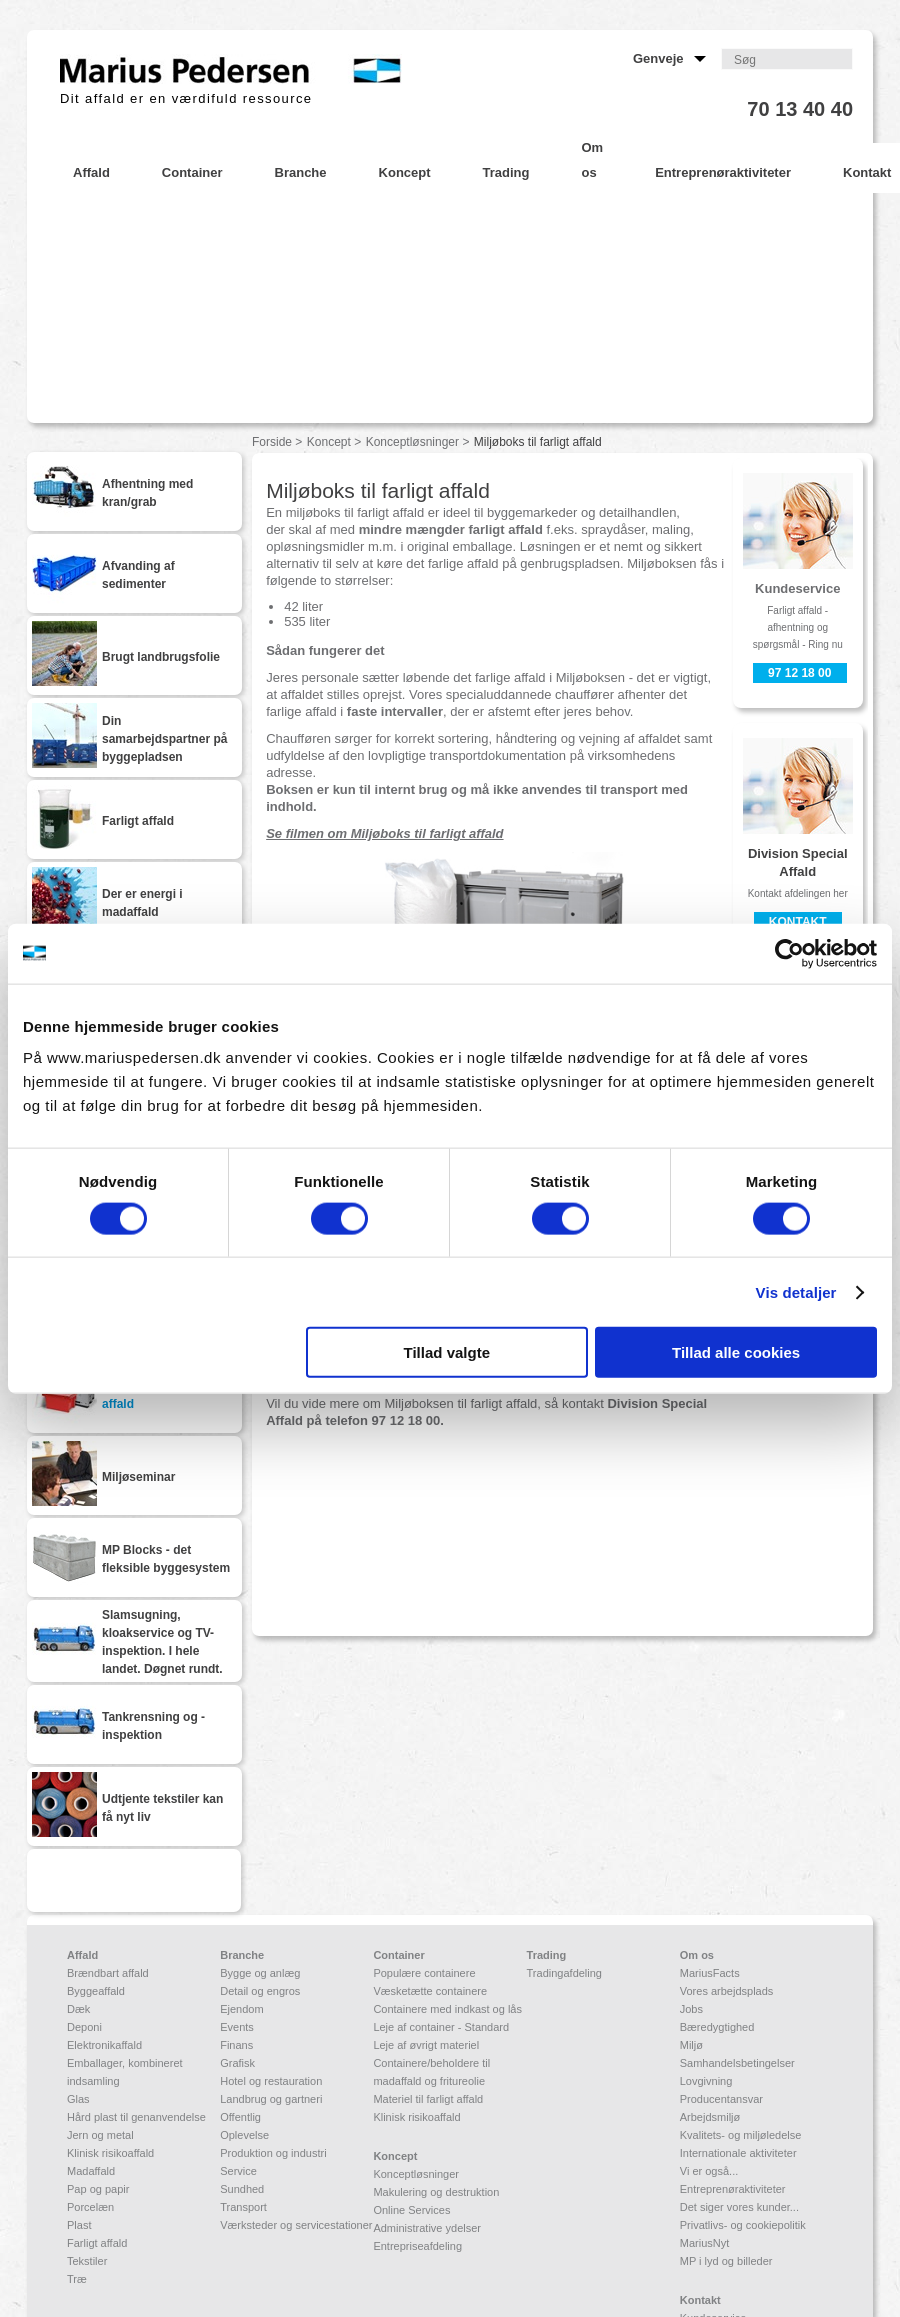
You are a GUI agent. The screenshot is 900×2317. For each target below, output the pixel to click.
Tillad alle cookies (736, 1352)
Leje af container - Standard (441, 2027)
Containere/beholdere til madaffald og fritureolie (431, 2072)
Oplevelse (244, 2135)
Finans (236, 2045)
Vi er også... (709, 2171)
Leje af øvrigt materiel (426, 2045)
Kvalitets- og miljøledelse (741, 2135)
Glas (78, 2099)
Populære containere (424, 1973)
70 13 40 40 (800, 109)
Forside (272, 442)
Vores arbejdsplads (727, 1991)
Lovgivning (706, 2081)
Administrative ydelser (427, 2228)
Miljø (691, 2045)
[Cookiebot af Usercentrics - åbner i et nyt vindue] (789, 953)
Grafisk (237, 2063)
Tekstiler (87, 2261)
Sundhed (242, 2189)
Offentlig (240, 2117)
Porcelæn (90, 2207)
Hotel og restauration (271, 2081)
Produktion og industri (273, 2153)
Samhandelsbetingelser (737, 2063)
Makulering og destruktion (436, 2192)
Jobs (691, 2009)
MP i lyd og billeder (726, 2261)
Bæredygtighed (717, 2027)
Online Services (411, 2210)
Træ (77, 2279)
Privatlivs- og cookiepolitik (743, 2225)
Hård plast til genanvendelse (136, 2117)
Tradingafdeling (564, 1973)
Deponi (84, 2027)
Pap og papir (98, 2189)
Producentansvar (721, 2099)
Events (237, 2027)
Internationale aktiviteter (738, 2153)
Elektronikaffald (104, 2045)
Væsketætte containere (430, 1991)
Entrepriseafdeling (417, 2246)
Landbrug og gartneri (271, 2099)
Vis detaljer (796, 1291)
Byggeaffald (96, 1991)
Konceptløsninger (412, 442)
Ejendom (241, 2009)
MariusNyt (705, 2243)
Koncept (329, 442)
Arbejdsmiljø (710, 2117)
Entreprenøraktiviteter (733, 2189)
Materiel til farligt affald (428, 2099)
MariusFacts (710, 1973)
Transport (243, 2207)
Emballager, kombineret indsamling (125, 2072)
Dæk (78, 2009)
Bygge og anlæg (260, 1973)
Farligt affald (97, 2243)
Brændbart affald (108, 1973)
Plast (79, 2225)
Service (238, 2171)
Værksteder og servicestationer (296, 2225)
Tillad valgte (447, 1352)
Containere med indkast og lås (447, 2009)
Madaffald (91, 2171)
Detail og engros (260, 1991)
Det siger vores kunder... (739, 2207)
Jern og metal (100, 2135)
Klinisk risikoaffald (110, 2153)
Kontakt (798, 922)
